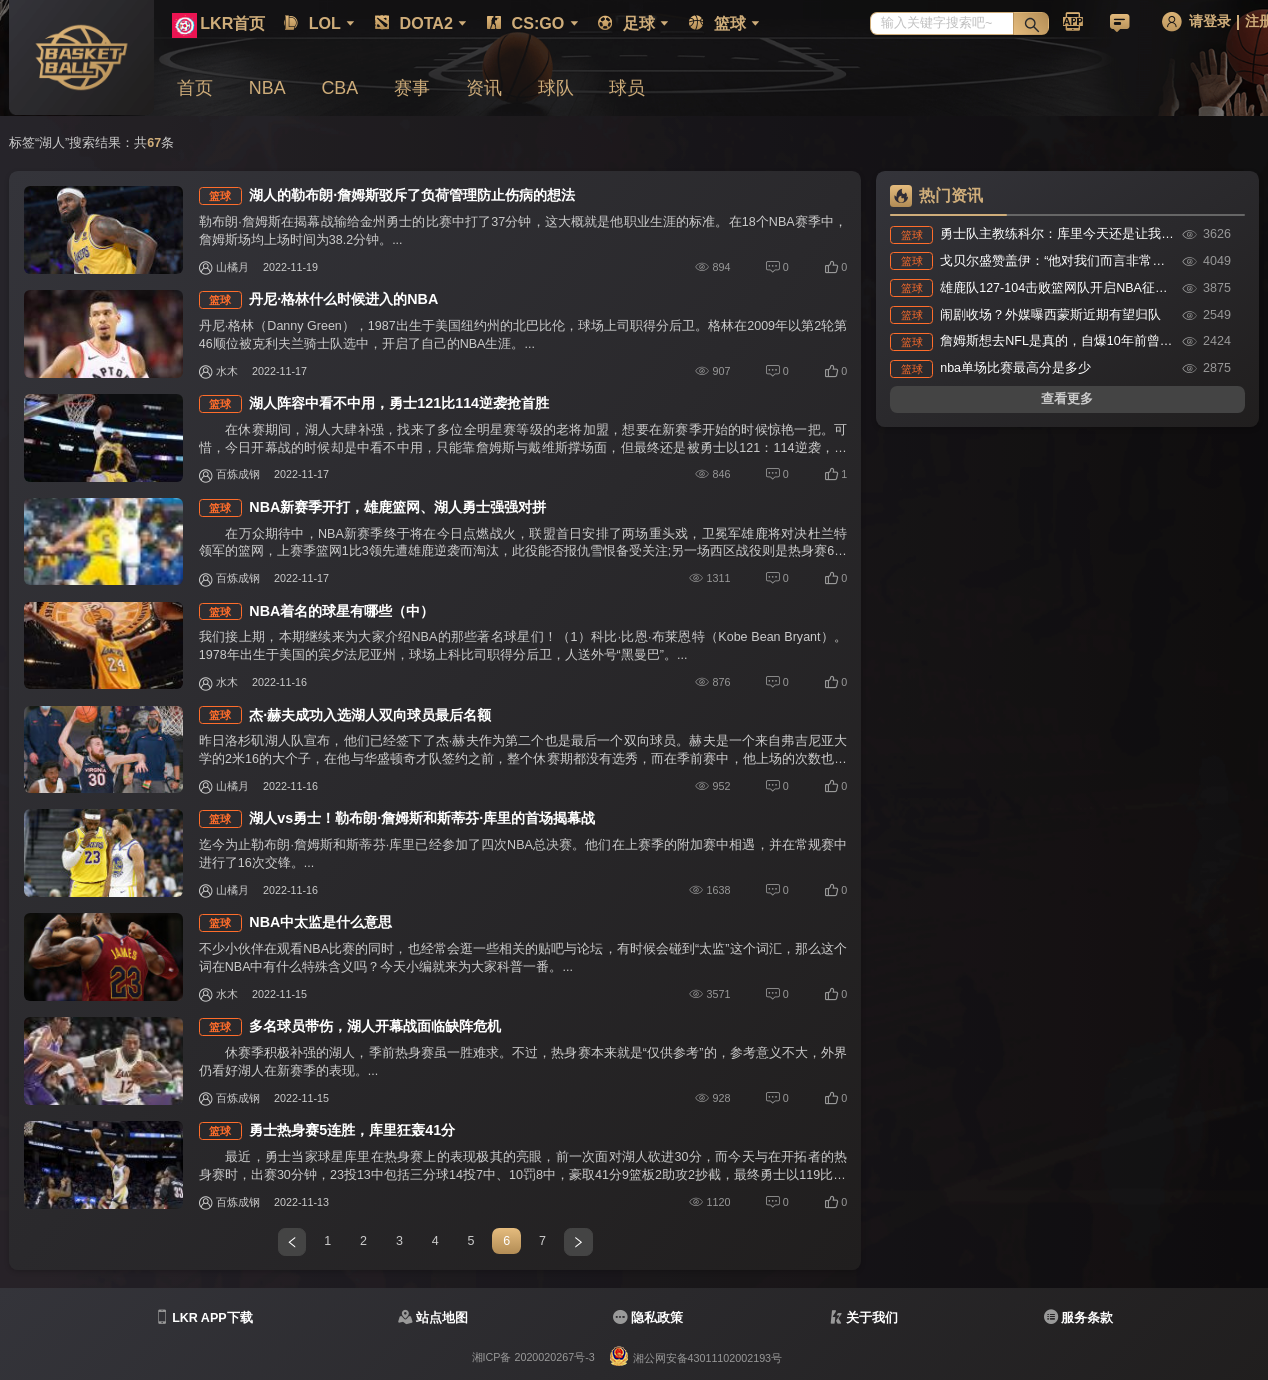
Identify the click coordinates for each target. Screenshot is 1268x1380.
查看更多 (1067, 399)
